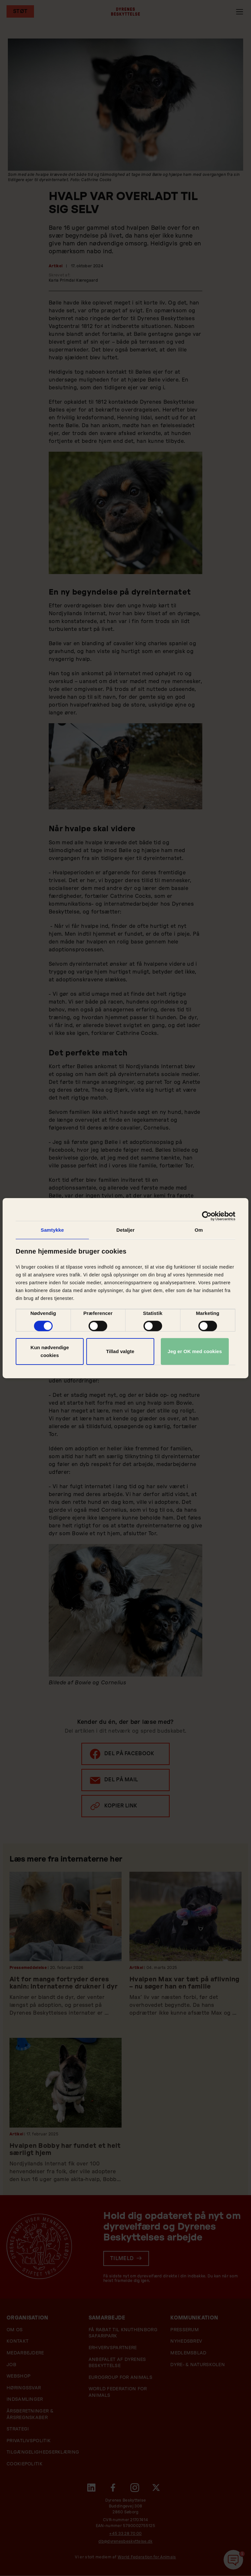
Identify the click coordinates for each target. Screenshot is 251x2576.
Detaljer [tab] (125, 1229)
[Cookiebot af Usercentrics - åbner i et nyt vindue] (206, 1216)
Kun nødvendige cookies (49, 1351)
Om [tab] (198, 1229)
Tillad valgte (120, 1351)
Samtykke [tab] (52, 1229)
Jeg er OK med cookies (195, 1351)
